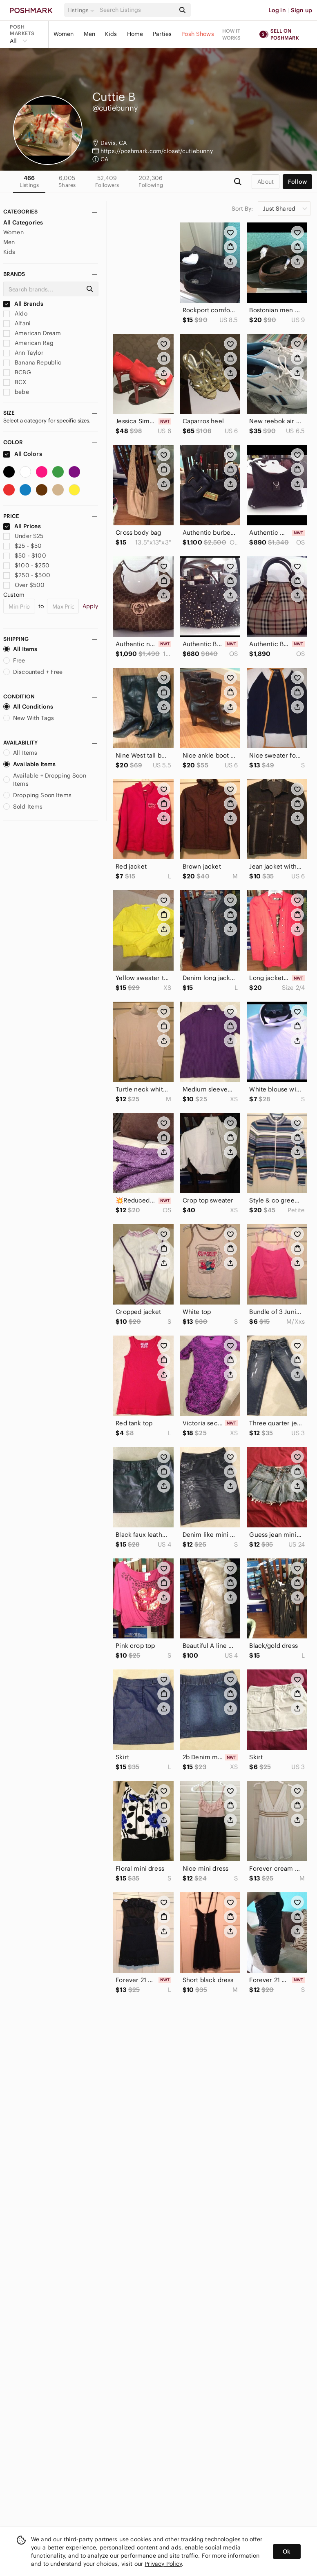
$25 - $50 (22, 545)
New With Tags (28, 718)
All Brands (23, 303)
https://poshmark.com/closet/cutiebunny (156, 151)
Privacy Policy (163, 2563)
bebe (16, 392)
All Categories (23, 222)
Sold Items (23, 806)
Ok (286, 2551)
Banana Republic (32, 362)
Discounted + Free (33, 672)
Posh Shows (197, 34)
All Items (20, 649)
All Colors (22, 454)
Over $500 (24, 585)
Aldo (15, 313)
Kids (111, 34)
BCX (15, 382)
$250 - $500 (26, 575)
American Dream (32, 333)
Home (135, 34)
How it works (231, 34)
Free (14, 660)
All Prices (22, 526)
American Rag (28, 343)
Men (89, 34)
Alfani (17, 323)
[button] (82, 10)
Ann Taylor (23, 352)
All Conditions (28, 706)
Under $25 (23, 536)
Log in (277, 10)
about (265, 181)
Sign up (301, 10)
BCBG (17, 372)
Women (64, 34)
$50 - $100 (24, 555)
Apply (90, 606)
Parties (162, 34)
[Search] (136, 10)
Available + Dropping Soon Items (44, 779)
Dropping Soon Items (37, 795)
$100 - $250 (26, 565)
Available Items (29, 764)
